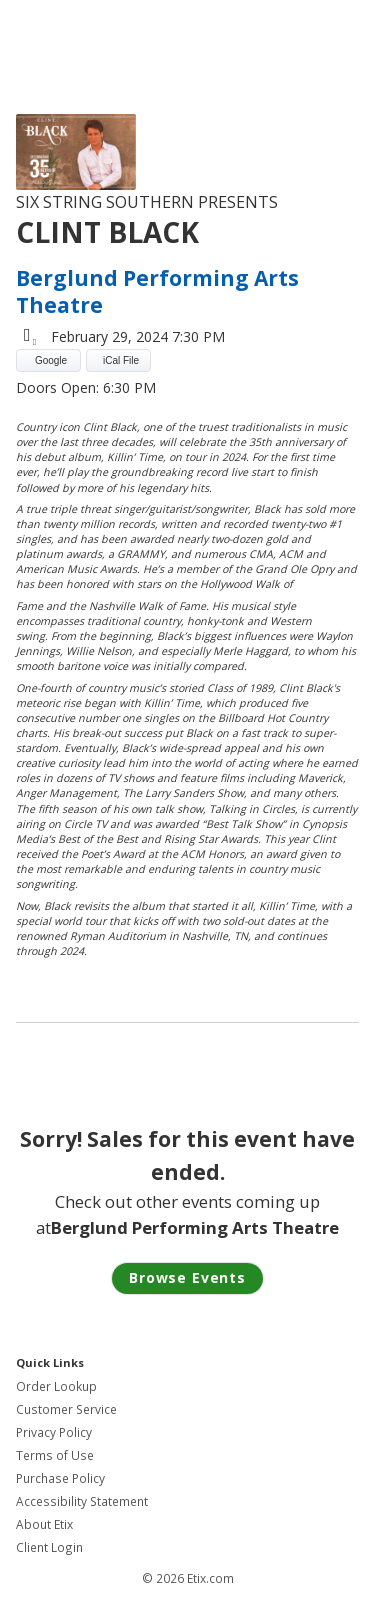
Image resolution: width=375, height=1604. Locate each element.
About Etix (44, 1524)
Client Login (49, 1547)
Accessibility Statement (82, 1501)
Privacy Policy (54, 1432)
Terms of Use (55, 1455)
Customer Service (66, 1409)
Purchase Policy (60, 1478)
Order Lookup (56, 1386)
